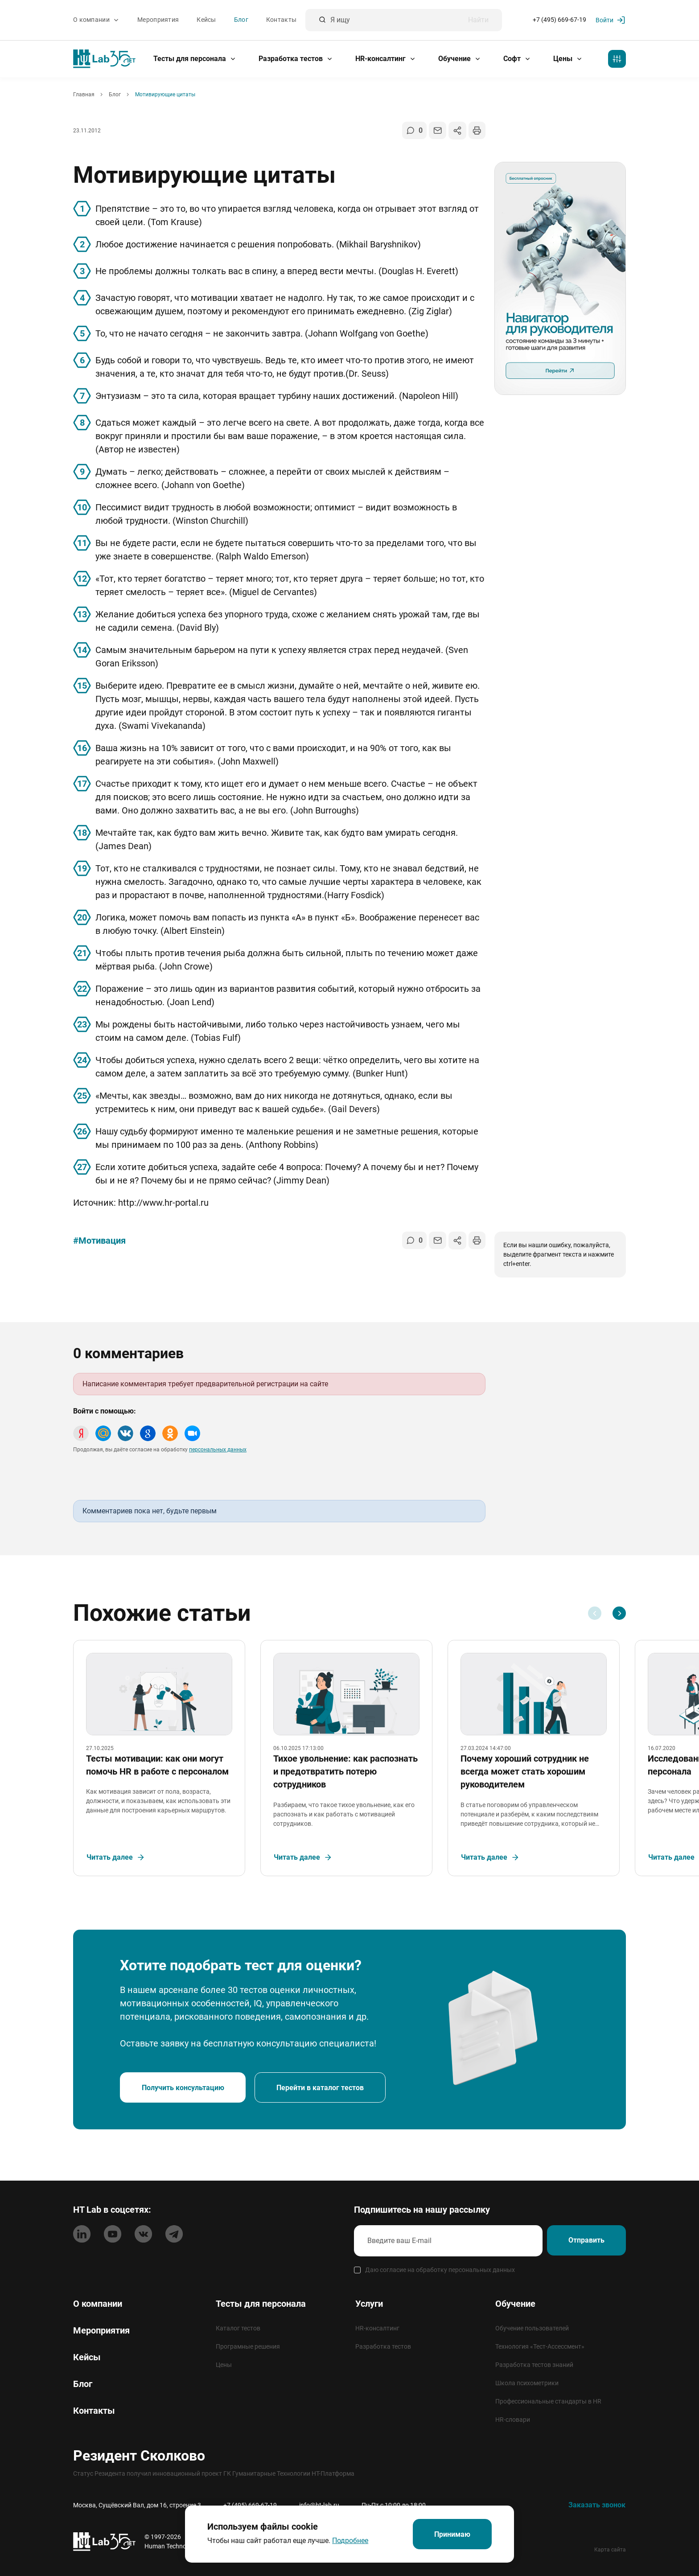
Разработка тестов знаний (534, 2364)
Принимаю (452, 2534)
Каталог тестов (238, 2328)
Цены (568, 58)
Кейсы (206, 20)
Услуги (369, 2303)
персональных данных (218, 1449)
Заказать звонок (596, 2505)
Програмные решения (248, 2346)
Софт (517, 58)
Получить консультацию (184, 2094)
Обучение (459, 58)
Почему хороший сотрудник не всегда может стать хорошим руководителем (525, 1775)
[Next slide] (619, 1613)
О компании (96, 20)
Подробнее (349, 2540)
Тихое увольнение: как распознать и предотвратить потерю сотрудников (346, 1775)
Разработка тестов (296, 58)
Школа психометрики (527, 2383)
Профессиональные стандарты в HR (548, 2401)
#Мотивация (99, 1240)
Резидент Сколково (139, 2455)
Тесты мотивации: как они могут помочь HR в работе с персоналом (158, 1769)
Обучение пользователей (532, 2328)
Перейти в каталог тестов (323, 2094)
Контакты (281, 20)
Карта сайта (610, 2550)
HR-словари (512, 2419)
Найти (478, 20)
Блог (241, 20)
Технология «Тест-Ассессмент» (539, 2346)
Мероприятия (158, 20)
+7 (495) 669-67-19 (559, 20)
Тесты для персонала (194, 58)
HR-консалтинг (385, 58)
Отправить (585, 2241)
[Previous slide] (594, 1613)
